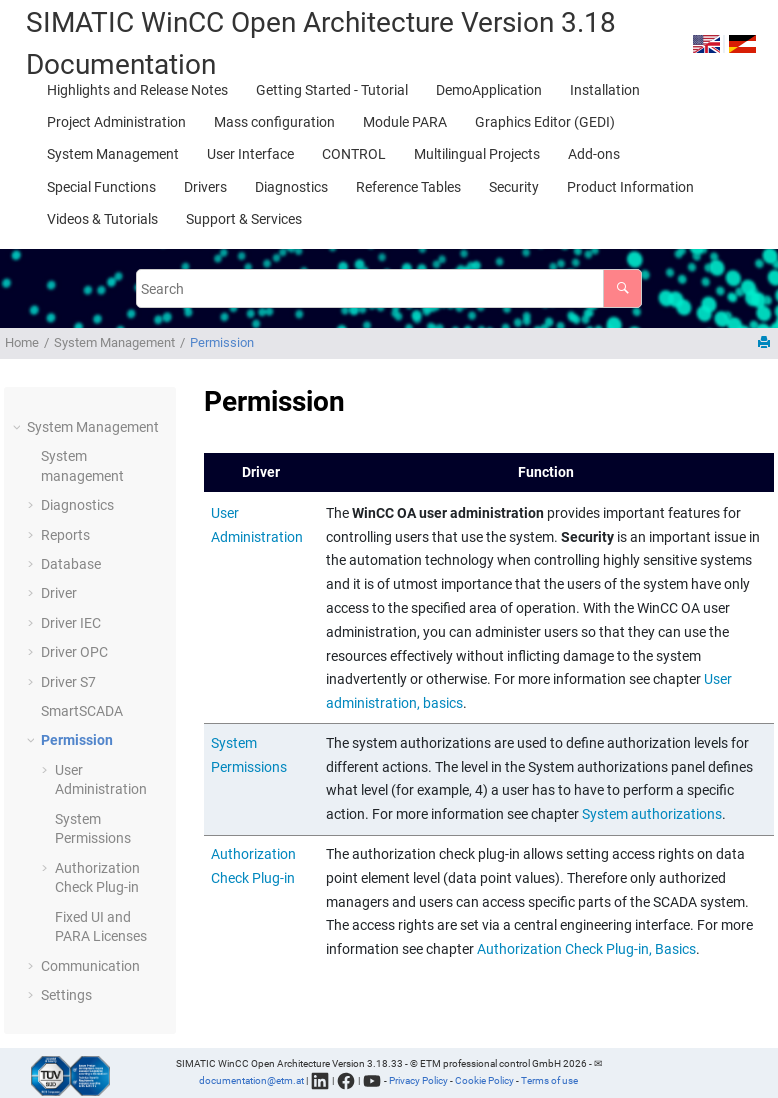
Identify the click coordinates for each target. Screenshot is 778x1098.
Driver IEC (71, 623)
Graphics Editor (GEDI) (545, 122)
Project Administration (116, 122)
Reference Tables (408, 187)
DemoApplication (489, 90)
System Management (113, 154)
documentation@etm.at (251, 1079)
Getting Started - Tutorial (332, 90)
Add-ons (594, 154)
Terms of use (549, 1079)
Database (71, 564)
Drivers (205, 187)
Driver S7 (68, 682)
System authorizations (652, 814)
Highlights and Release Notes (137, 90)
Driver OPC (74, 652)
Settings (66, 995)
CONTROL (354, 154)
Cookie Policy (484, 1079)
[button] (19, 428)
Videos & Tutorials (102, 219)
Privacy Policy (418, 1079)
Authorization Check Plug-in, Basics (586, 949)
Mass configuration (274, 122)
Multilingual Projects (477, 154)
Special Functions (101, 187)
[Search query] (389, 288)
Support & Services (244, 219)
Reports (65, 535)
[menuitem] (137, 90)
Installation (605, 90)
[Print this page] (766, 343)
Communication (90, 966)
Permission (222, 342)
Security (514, 187)
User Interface (250, 154)
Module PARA (405, 122)
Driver (59, 593)
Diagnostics (291, 187)
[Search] (622, 288)
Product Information (630, 187)
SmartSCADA (82, 711)
